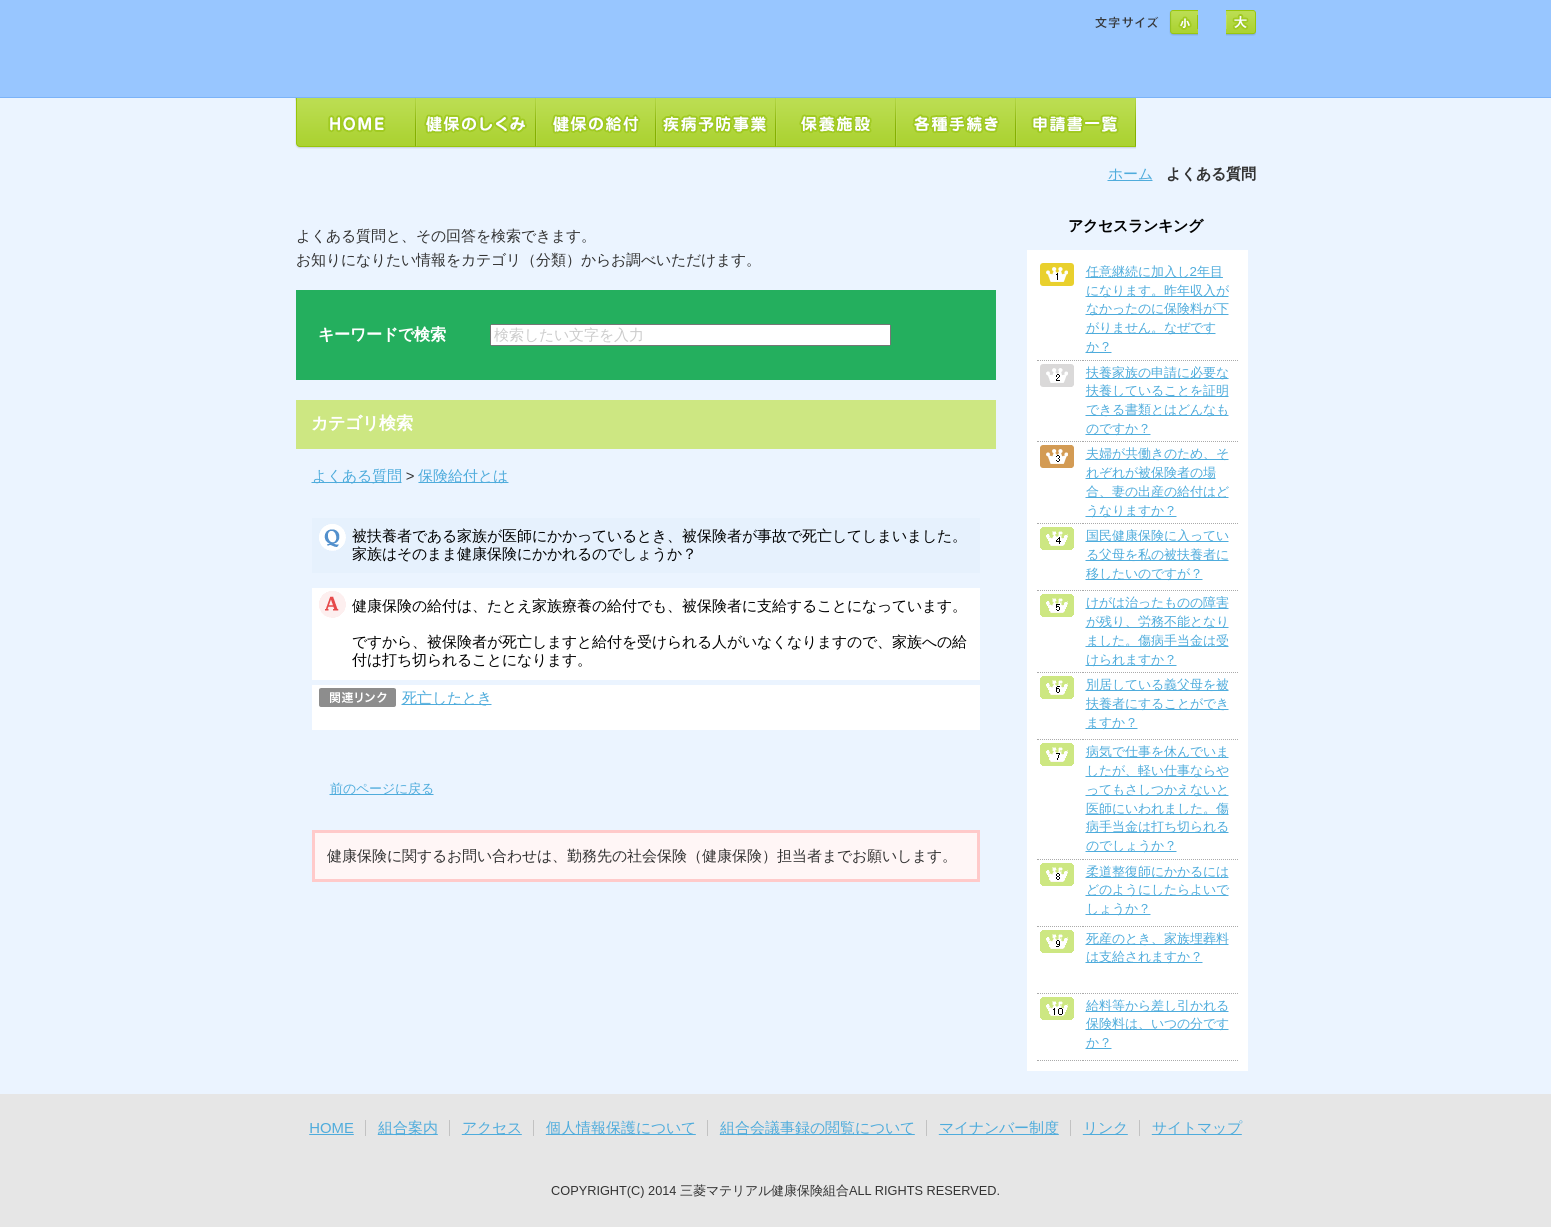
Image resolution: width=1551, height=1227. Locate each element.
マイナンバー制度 (999, 1128)
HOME (331, 1128)
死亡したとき (447, 698)
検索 (943, 335)
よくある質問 (357, 476)
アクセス (492, 1128)
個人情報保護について (621, 1128)
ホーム (1130, 174)
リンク (1105, 1128)
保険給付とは (463, 476)
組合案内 (408, 1128)
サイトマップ (1197, 1128)
